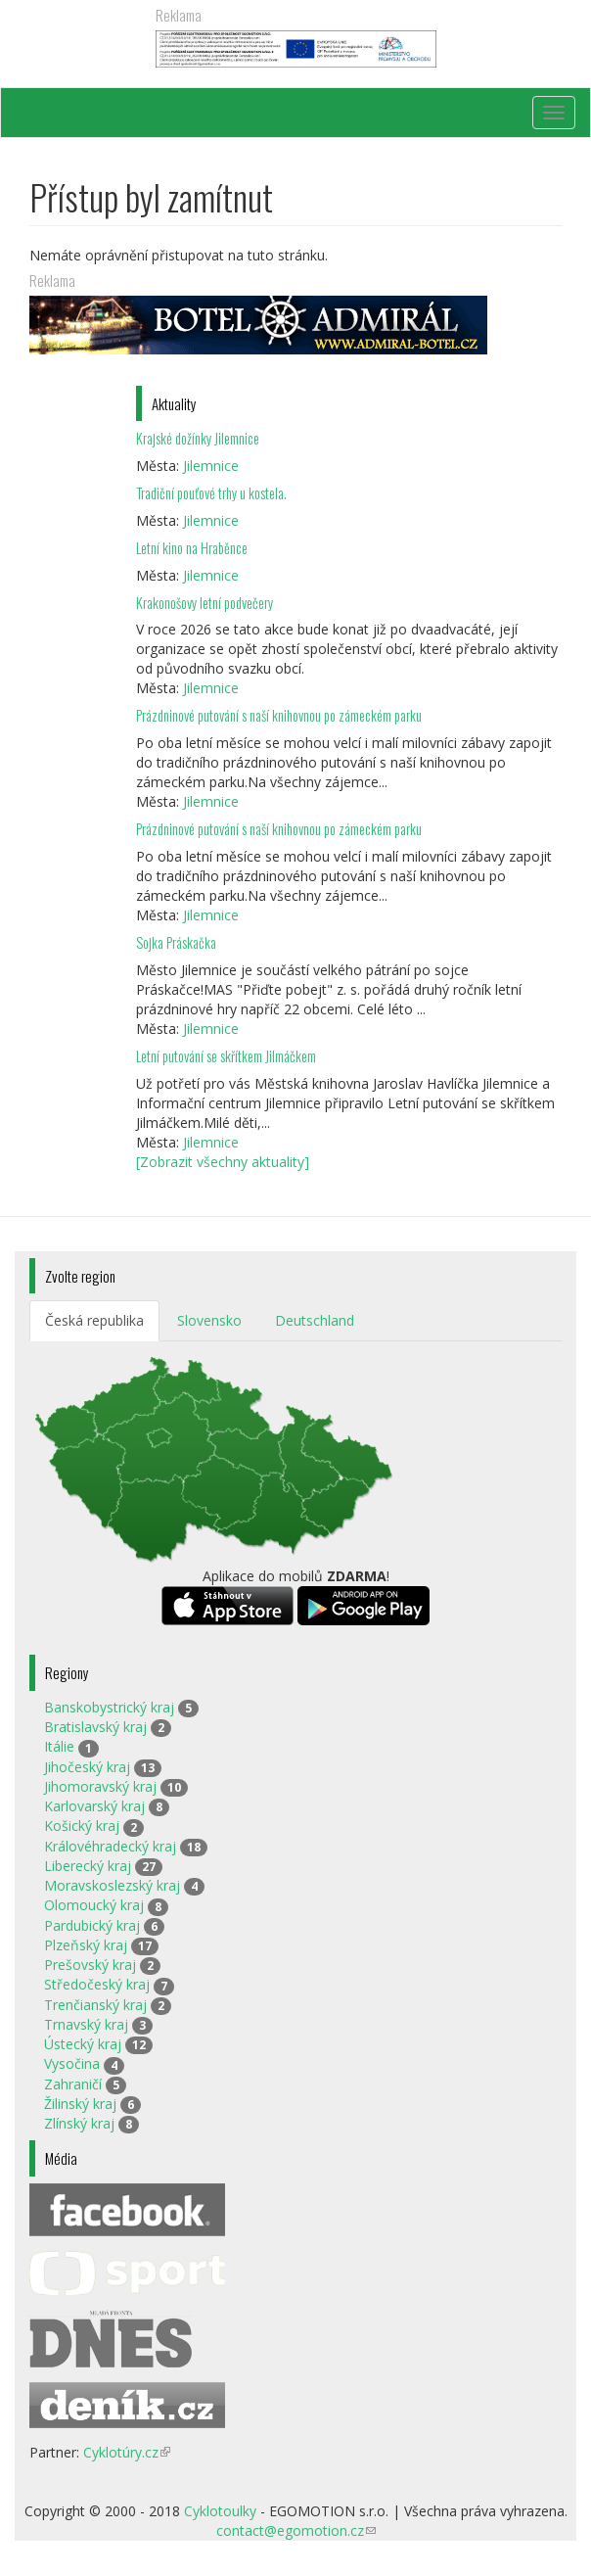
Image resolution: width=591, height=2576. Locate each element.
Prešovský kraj (90, 1964)
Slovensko (209, 1320)
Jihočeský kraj (87, 1766)
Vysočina (72, 2063)
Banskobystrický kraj (109, 1707)
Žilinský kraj (80, 2103)
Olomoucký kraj (94, 1905)
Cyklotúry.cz (126, 2452)
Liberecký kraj (87, 1865)
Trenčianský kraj (95, 2004)
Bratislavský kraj (95, 1726)
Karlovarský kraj (94, 1806)
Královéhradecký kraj (110, 1846)
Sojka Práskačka (176, 942)
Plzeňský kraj (85, 1945)
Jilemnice (211, 465)
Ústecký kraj (82, 2044)
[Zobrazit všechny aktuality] (222, 1161)
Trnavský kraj (86, 2024)
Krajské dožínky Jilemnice (197, 438)
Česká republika (94, 1320)
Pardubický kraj (92, 1925)
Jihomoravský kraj (100, 1786)
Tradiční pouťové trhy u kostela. (211, 493)
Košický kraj (81, 1825)
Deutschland (314, 1320)
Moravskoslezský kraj (112, 1885)
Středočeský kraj (97, 1984)
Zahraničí (73, 2084)
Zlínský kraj (79, 2123)
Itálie (59, 1746)
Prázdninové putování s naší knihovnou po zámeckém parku (279, 715)
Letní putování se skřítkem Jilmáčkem (226, 1056)
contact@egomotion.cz (296, 2530)
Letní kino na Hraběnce (192, 548)
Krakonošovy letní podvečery (204, 602)
